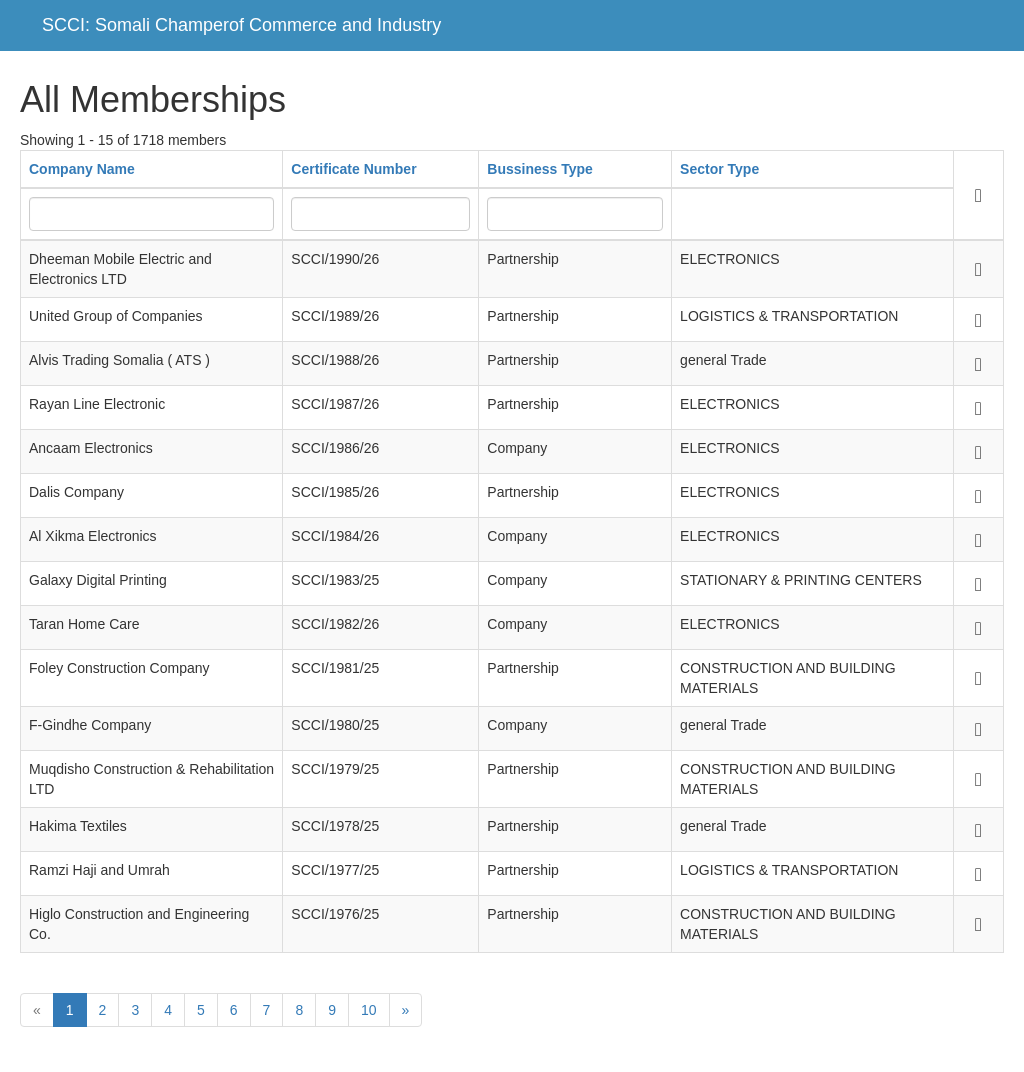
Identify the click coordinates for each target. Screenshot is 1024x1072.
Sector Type (719, 169)
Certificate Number (353, 169)
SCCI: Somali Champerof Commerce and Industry (241, 25)
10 (369, 1010)
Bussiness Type (540, 169)
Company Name (82, 169)
